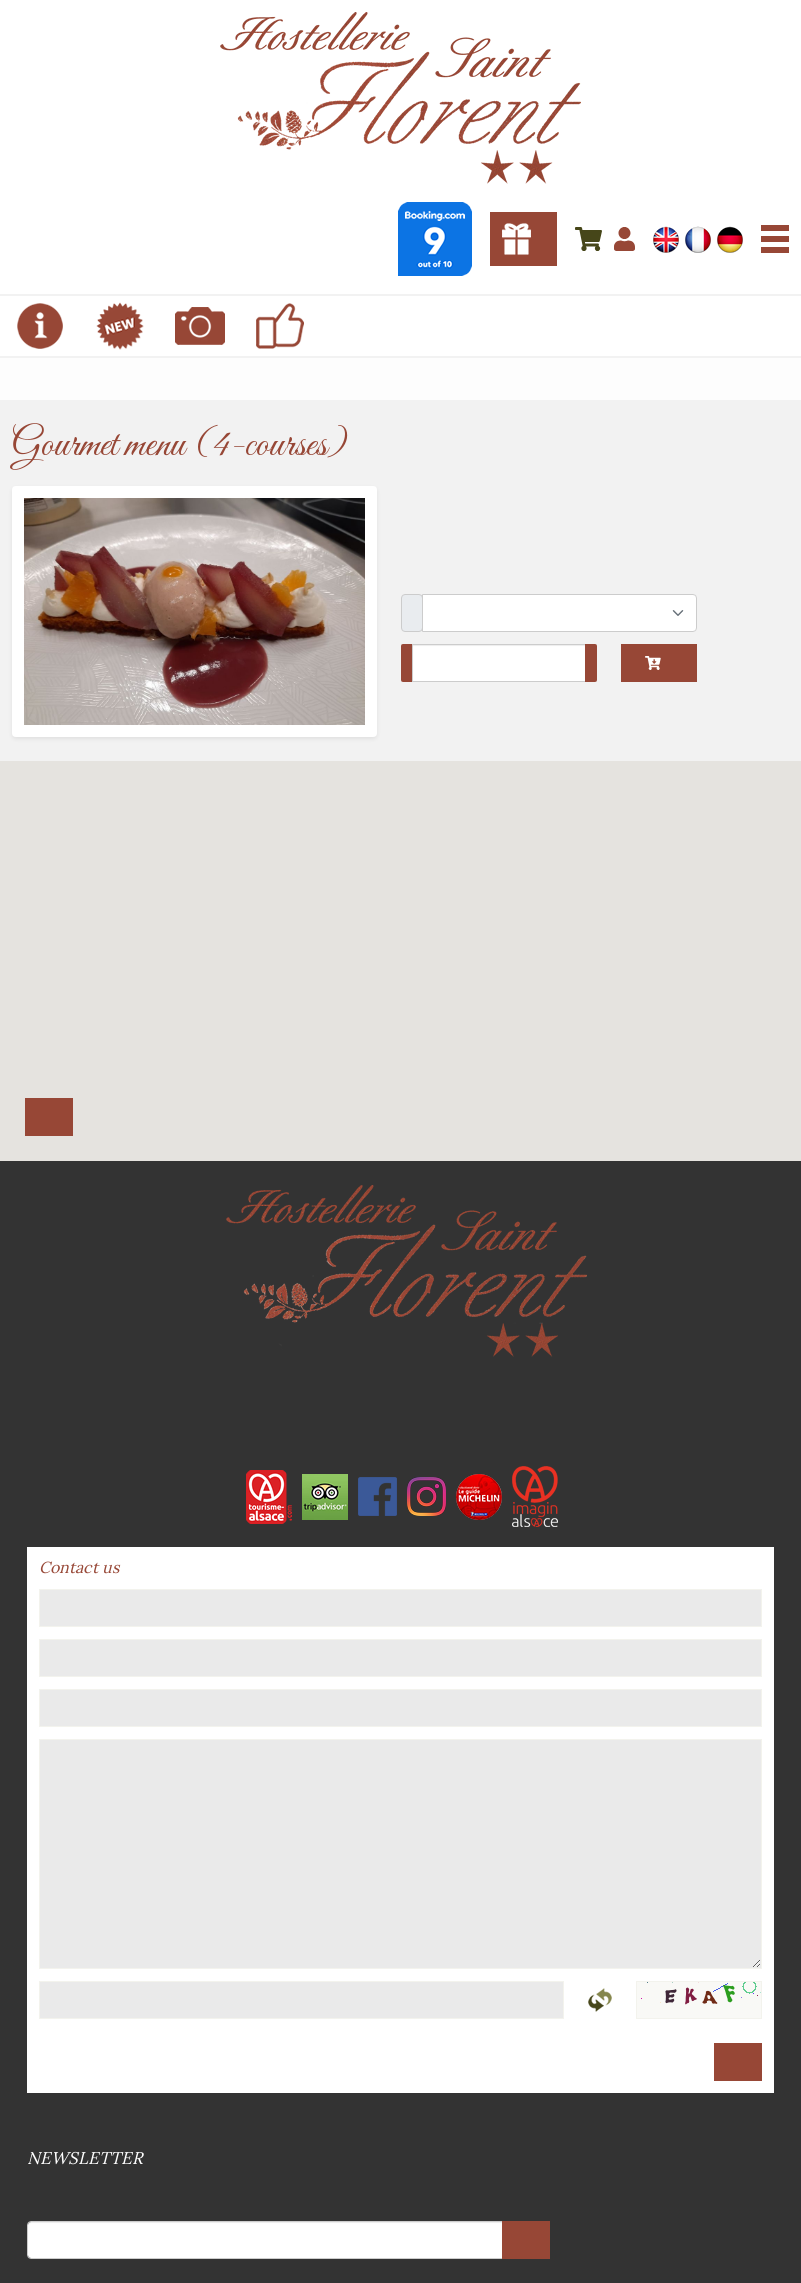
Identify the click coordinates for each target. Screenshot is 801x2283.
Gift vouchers (523, 239)
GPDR (407, 2121)
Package (412, 613)
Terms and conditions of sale (395, 2121)
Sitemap (403, 2121)
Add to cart (653, 663)
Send (738, 2062)
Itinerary (49, 1117)
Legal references (399, 2121)
